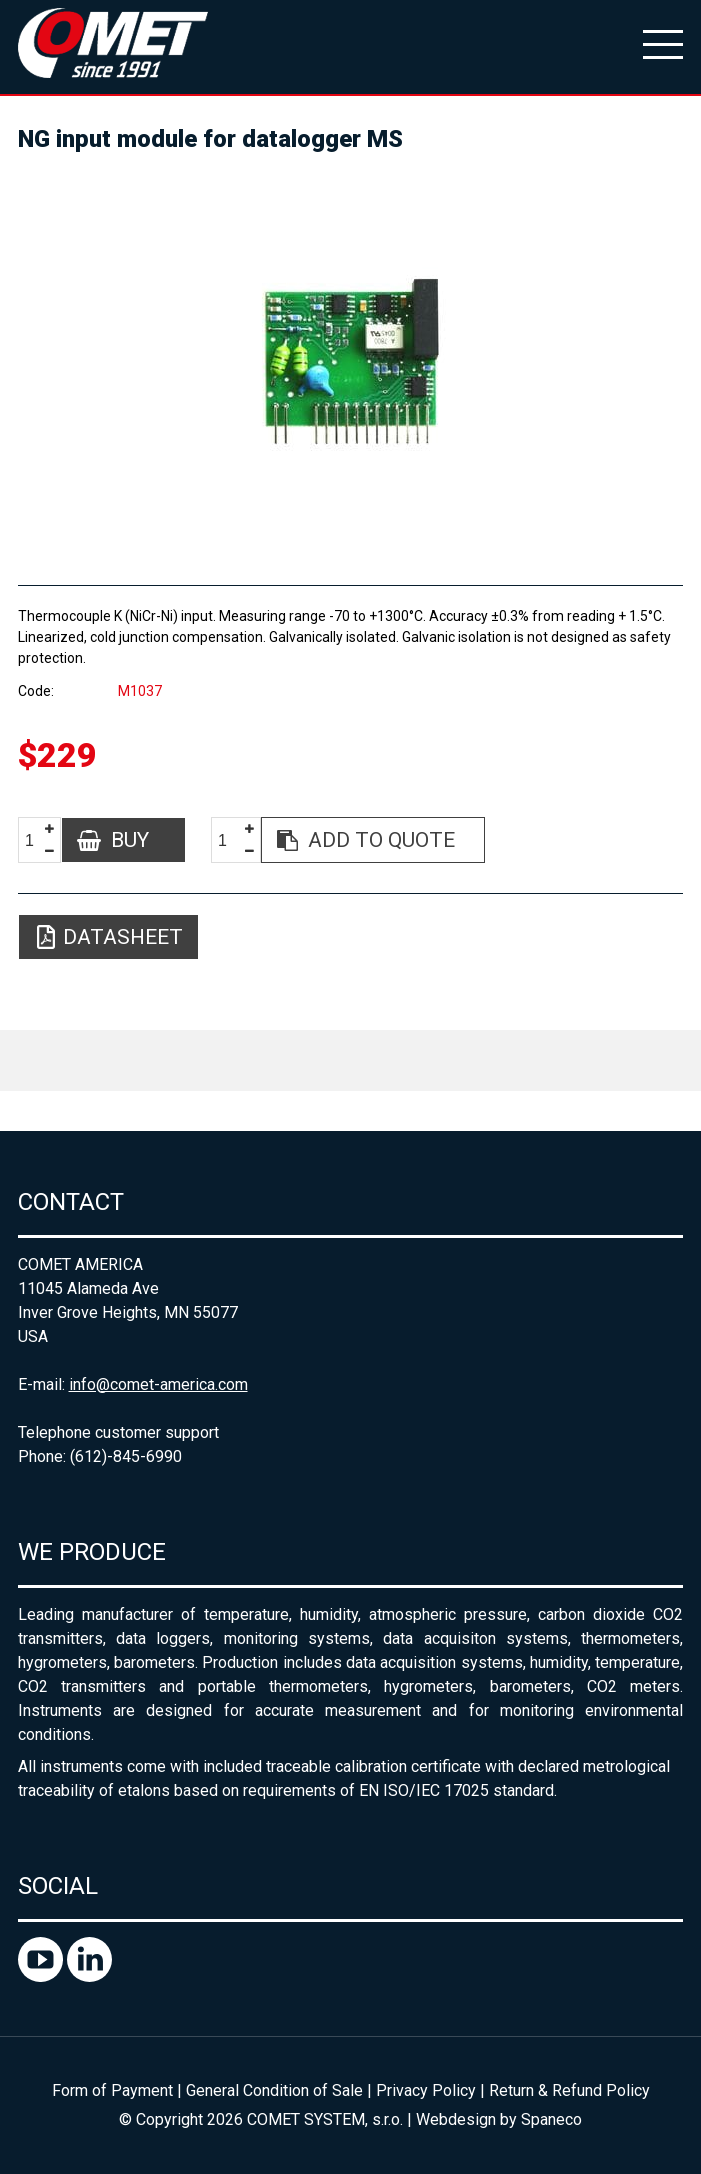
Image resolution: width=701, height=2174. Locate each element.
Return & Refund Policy (569, 2090)
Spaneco (551, 2119)
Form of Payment (112, 2090)
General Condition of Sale (274, 2090)
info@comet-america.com (158, 1384)
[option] (351, 360)
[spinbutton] (37, 840)
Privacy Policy (426, 2090)
